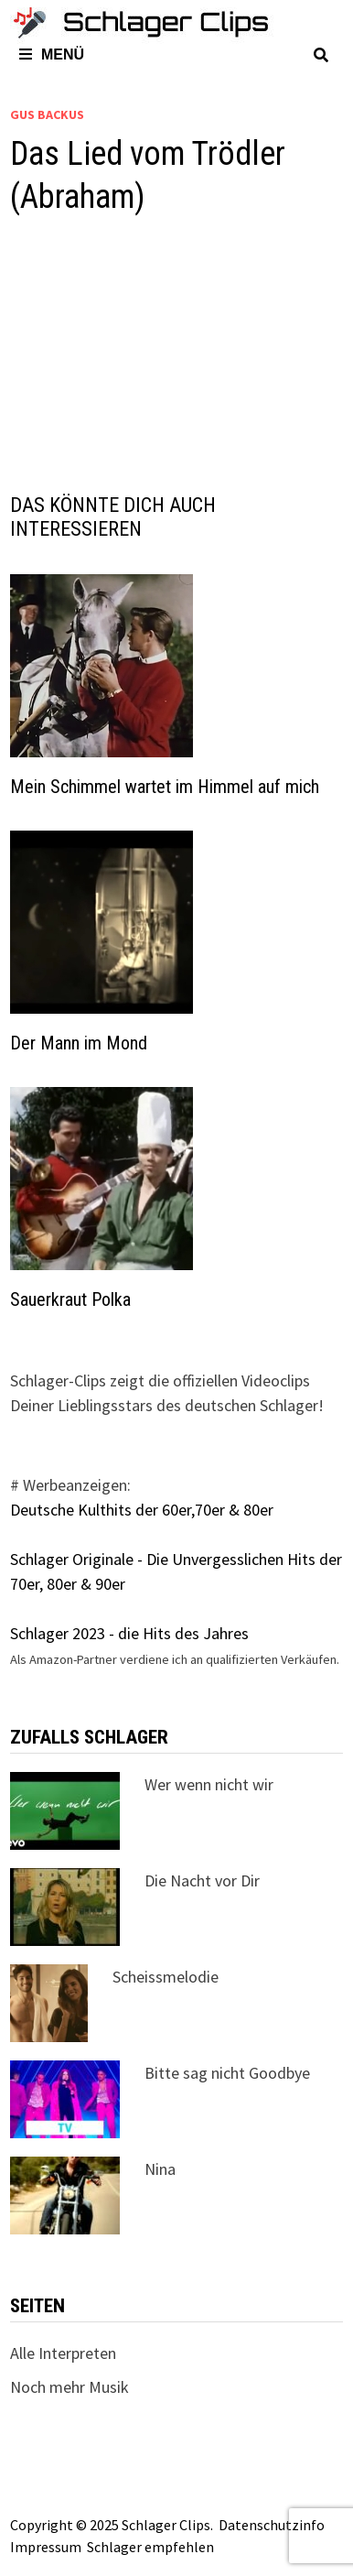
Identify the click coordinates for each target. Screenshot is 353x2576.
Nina (160, 2168)
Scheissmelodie (165, 1976)
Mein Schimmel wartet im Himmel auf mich (164, 787)
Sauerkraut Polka (70, 1299)
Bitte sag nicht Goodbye (227, 2072)
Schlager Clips (166, 2525)
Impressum (45, 2547)
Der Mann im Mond (78, 1043)
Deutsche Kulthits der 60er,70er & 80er (141, 1509)
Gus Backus (47, 114)
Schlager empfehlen (150, 2547)
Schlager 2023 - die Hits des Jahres (129, 1633)
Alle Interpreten (63, 2353)
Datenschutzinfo (272, 2525)
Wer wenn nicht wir (208, 1784)
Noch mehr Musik (69, 2386)
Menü (51, 54)
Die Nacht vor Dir (202, 1880)
